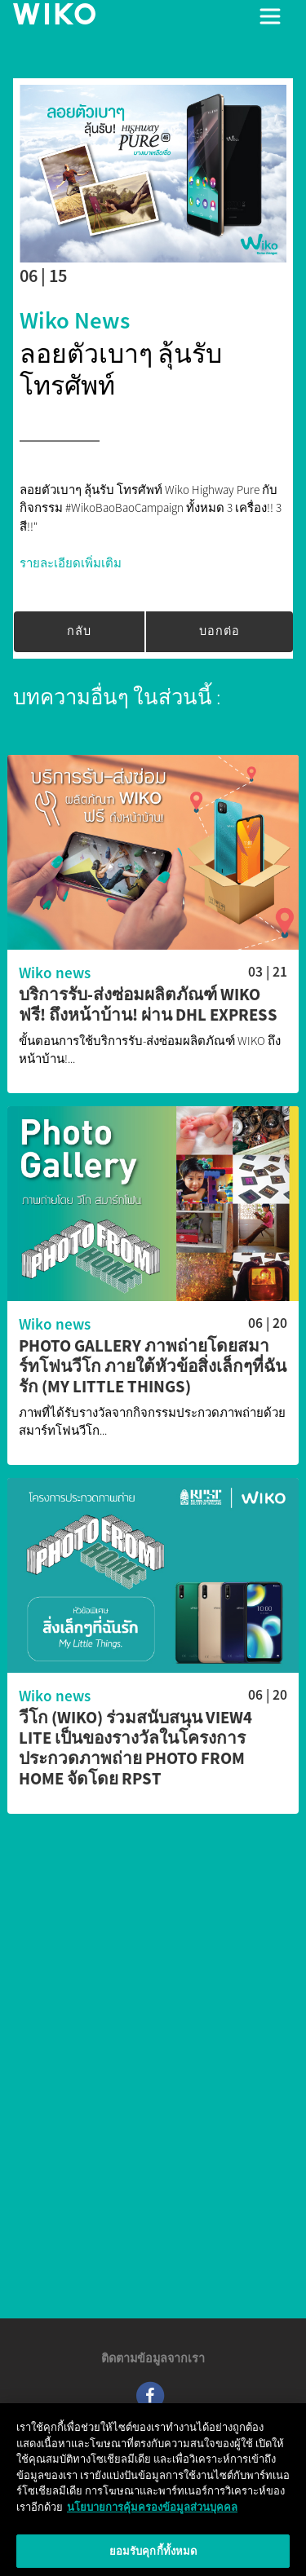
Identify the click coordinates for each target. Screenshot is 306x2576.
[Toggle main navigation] (270, 16)
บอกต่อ (219, 631)
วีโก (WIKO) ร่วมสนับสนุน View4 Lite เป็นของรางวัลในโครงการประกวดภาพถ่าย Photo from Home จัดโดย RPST (135, 1748)
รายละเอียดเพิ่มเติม (71, 563)
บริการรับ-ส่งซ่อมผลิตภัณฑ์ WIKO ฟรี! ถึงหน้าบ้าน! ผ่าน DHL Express (148, 1005)
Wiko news (75, 320)
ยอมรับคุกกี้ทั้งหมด (153, 2555)
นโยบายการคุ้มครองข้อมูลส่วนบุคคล (152, 2511)
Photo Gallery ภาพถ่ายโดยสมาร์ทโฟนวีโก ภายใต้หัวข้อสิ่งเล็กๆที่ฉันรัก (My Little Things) (152, 1366)
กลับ (79, 631)
